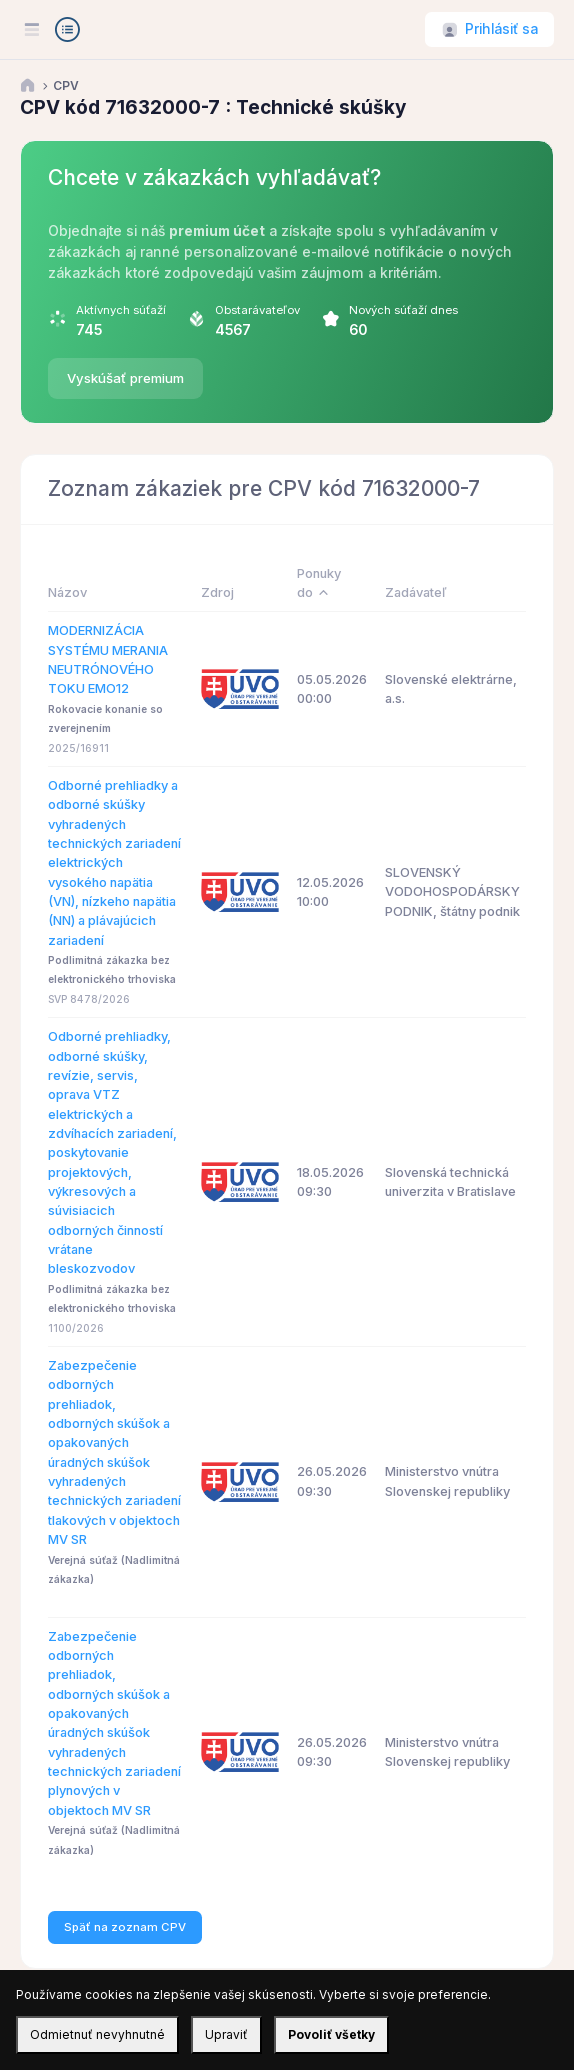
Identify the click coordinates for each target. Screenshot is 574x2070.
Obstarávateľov (257, 310)
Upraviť (226, 2034)
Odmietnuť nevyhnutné (97, 2034)
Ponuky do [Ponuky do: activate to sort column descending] (319, 583)
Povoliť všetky (331, 2034)
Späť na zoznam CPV (125, 1927)
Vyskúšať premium (125, 378)
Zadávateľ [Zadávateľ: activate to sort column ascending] (416, 592)
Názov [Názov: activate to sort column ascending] (67, 592)
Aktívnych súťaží (121, 310)
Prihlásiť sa (501, 29)
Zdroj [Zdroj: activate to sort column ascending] (217, 592)
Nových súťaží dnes (403, 310)
